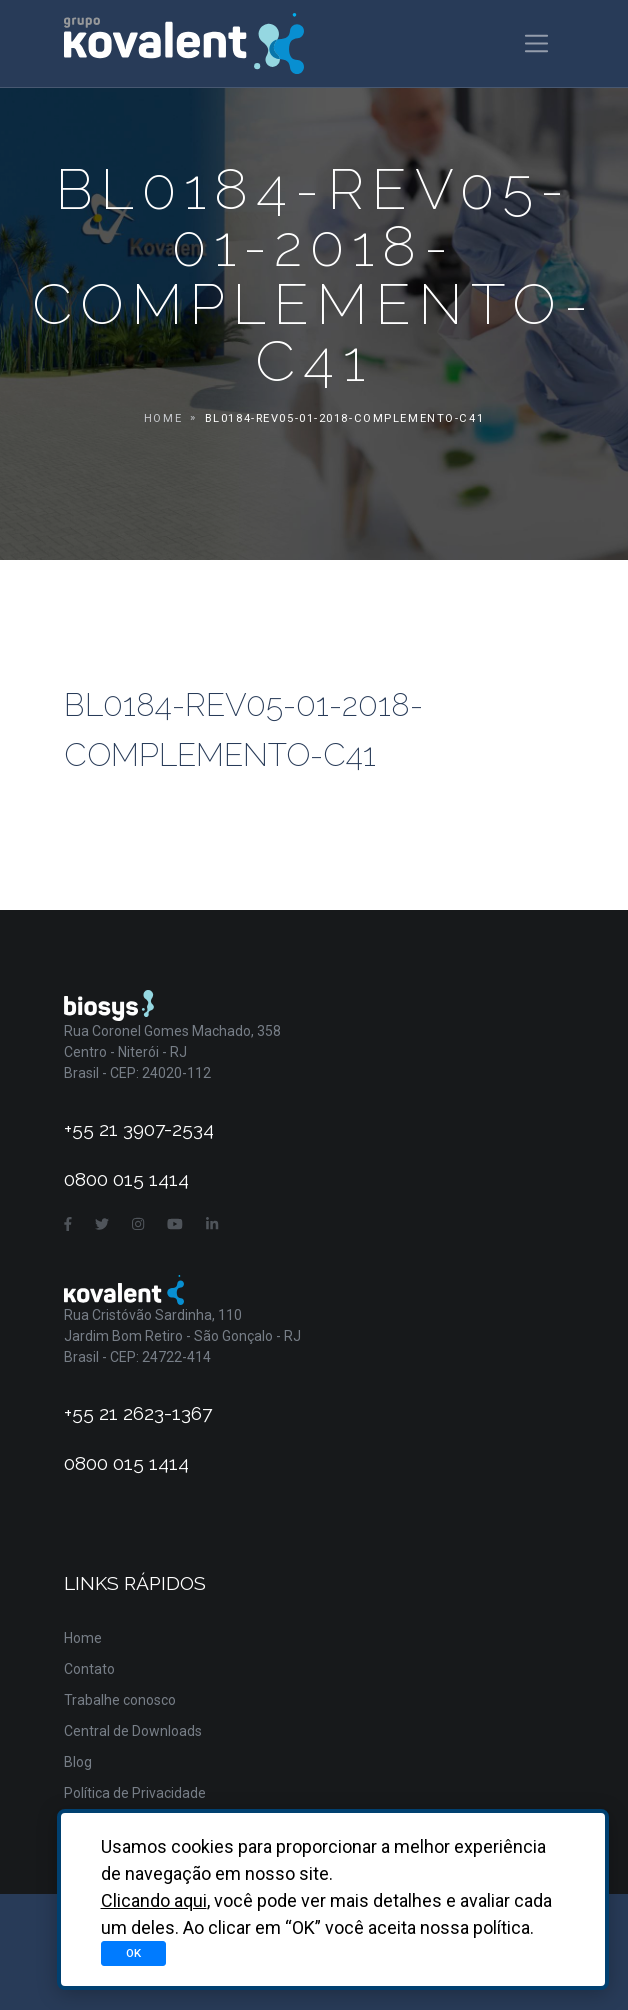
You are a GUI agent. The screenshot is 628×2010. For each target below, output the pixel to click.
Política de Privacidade (135, 1793)
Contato (89, 1669)
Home (163, 418)
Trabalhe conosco (120, 1700)
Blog (78, 1762)
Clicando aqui (154, 1900)
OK (133, 1953)
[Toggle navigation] (536, 43)
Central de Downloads (133, 1731)
